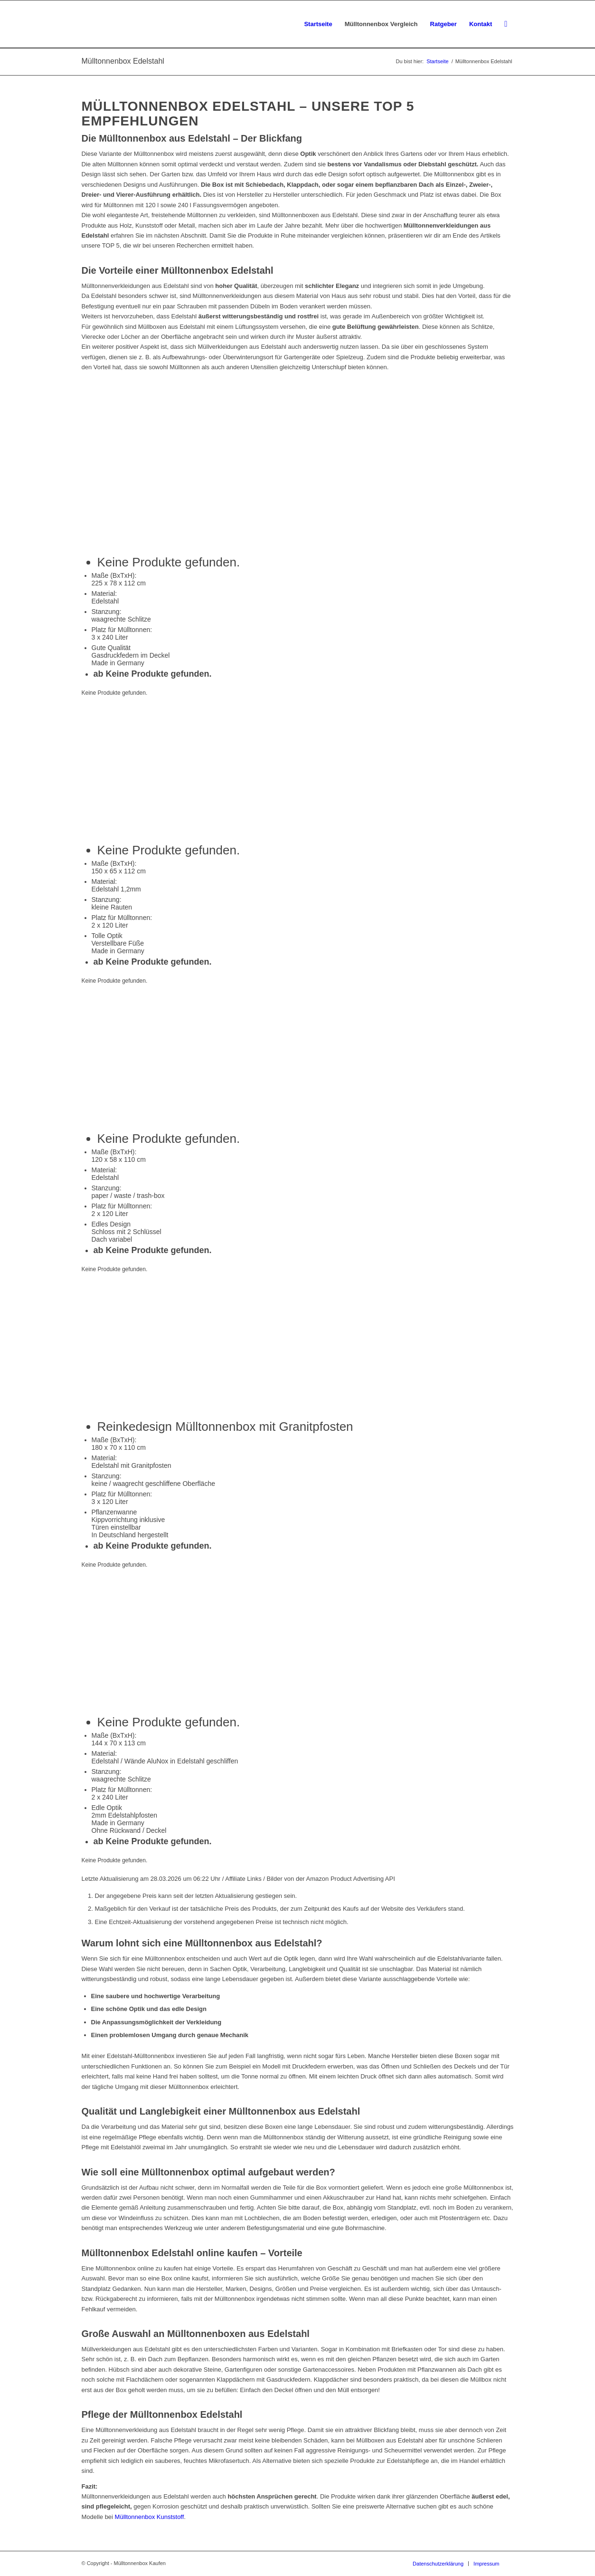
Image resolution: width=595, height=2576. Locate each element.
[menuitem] (318, 24)
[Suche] (505, 24)
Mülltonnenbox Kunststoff (149, 2516)
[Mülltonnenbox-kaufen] (133, 24)
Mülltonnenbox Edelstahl (123, 61)
